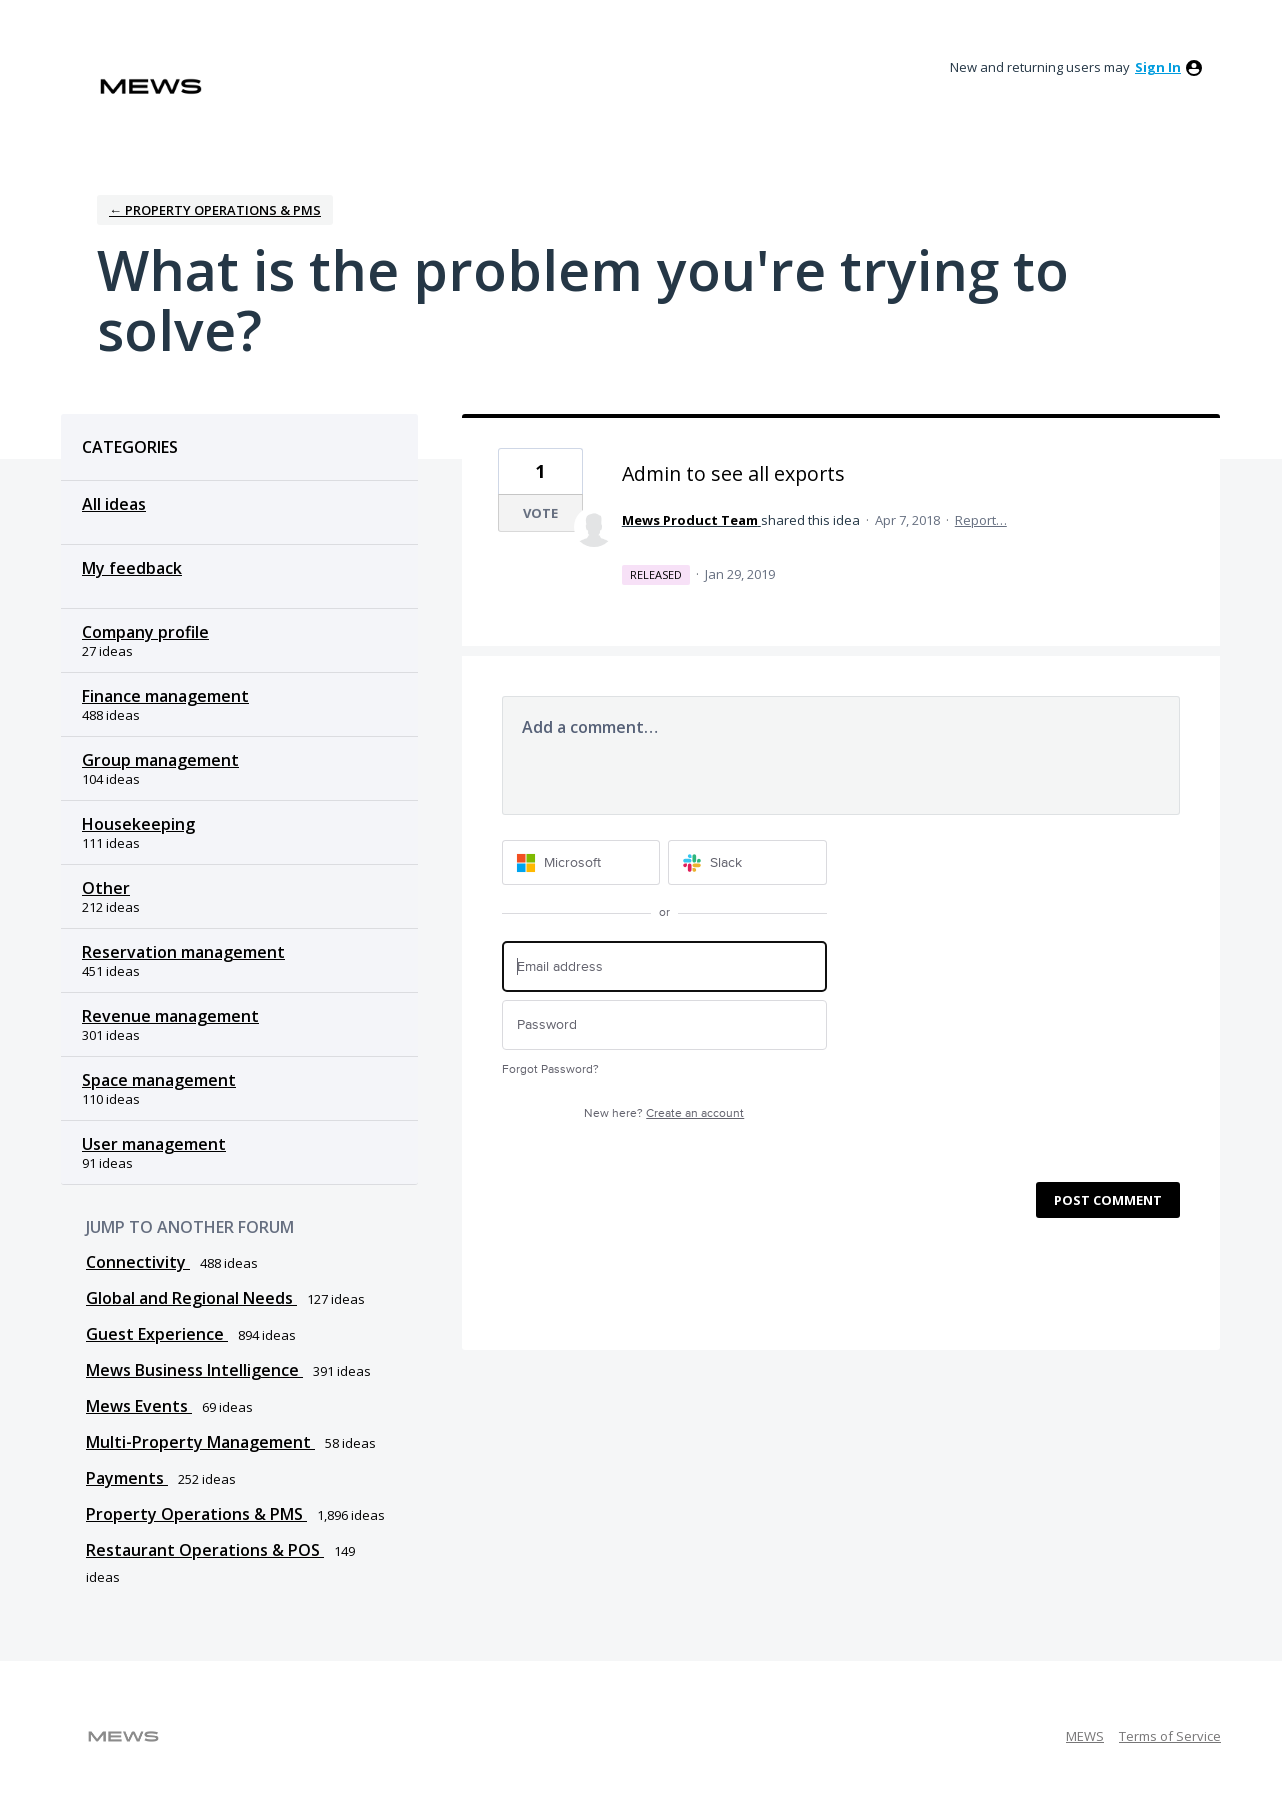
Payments (127, 1478)
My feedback (132, 568)
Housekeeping (138, 824)
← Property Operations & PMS (215, 210)
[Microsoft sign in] (581, 862)
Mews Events (139, 1406)
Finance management (165, 696)
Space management (159, 1080)
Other (106, 888)
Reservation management (183, 952)
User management (154, 1144)
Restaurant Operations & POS (205, 1550)
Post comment (1108, 1200)
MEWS (1085, 1736)
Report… (981, 520)
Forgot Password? (550, 1069)
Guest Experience (157, 1334)
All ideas (114, 504)
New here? (664, 1113)
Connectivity (138, 1262)
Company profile (145, 632)
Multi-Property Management (200, 1442)
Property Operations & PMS (196, 1514)
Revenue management (170, 1016)
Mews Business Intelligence (194, 1370)
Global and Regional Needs (191, 1298)
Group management (160, 760)
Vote (540, 513)
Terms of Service (1170, 1736)
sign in (1158, 67)
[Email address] (664, 966)
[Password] (664, 1025)
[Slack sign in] (747, 862)
